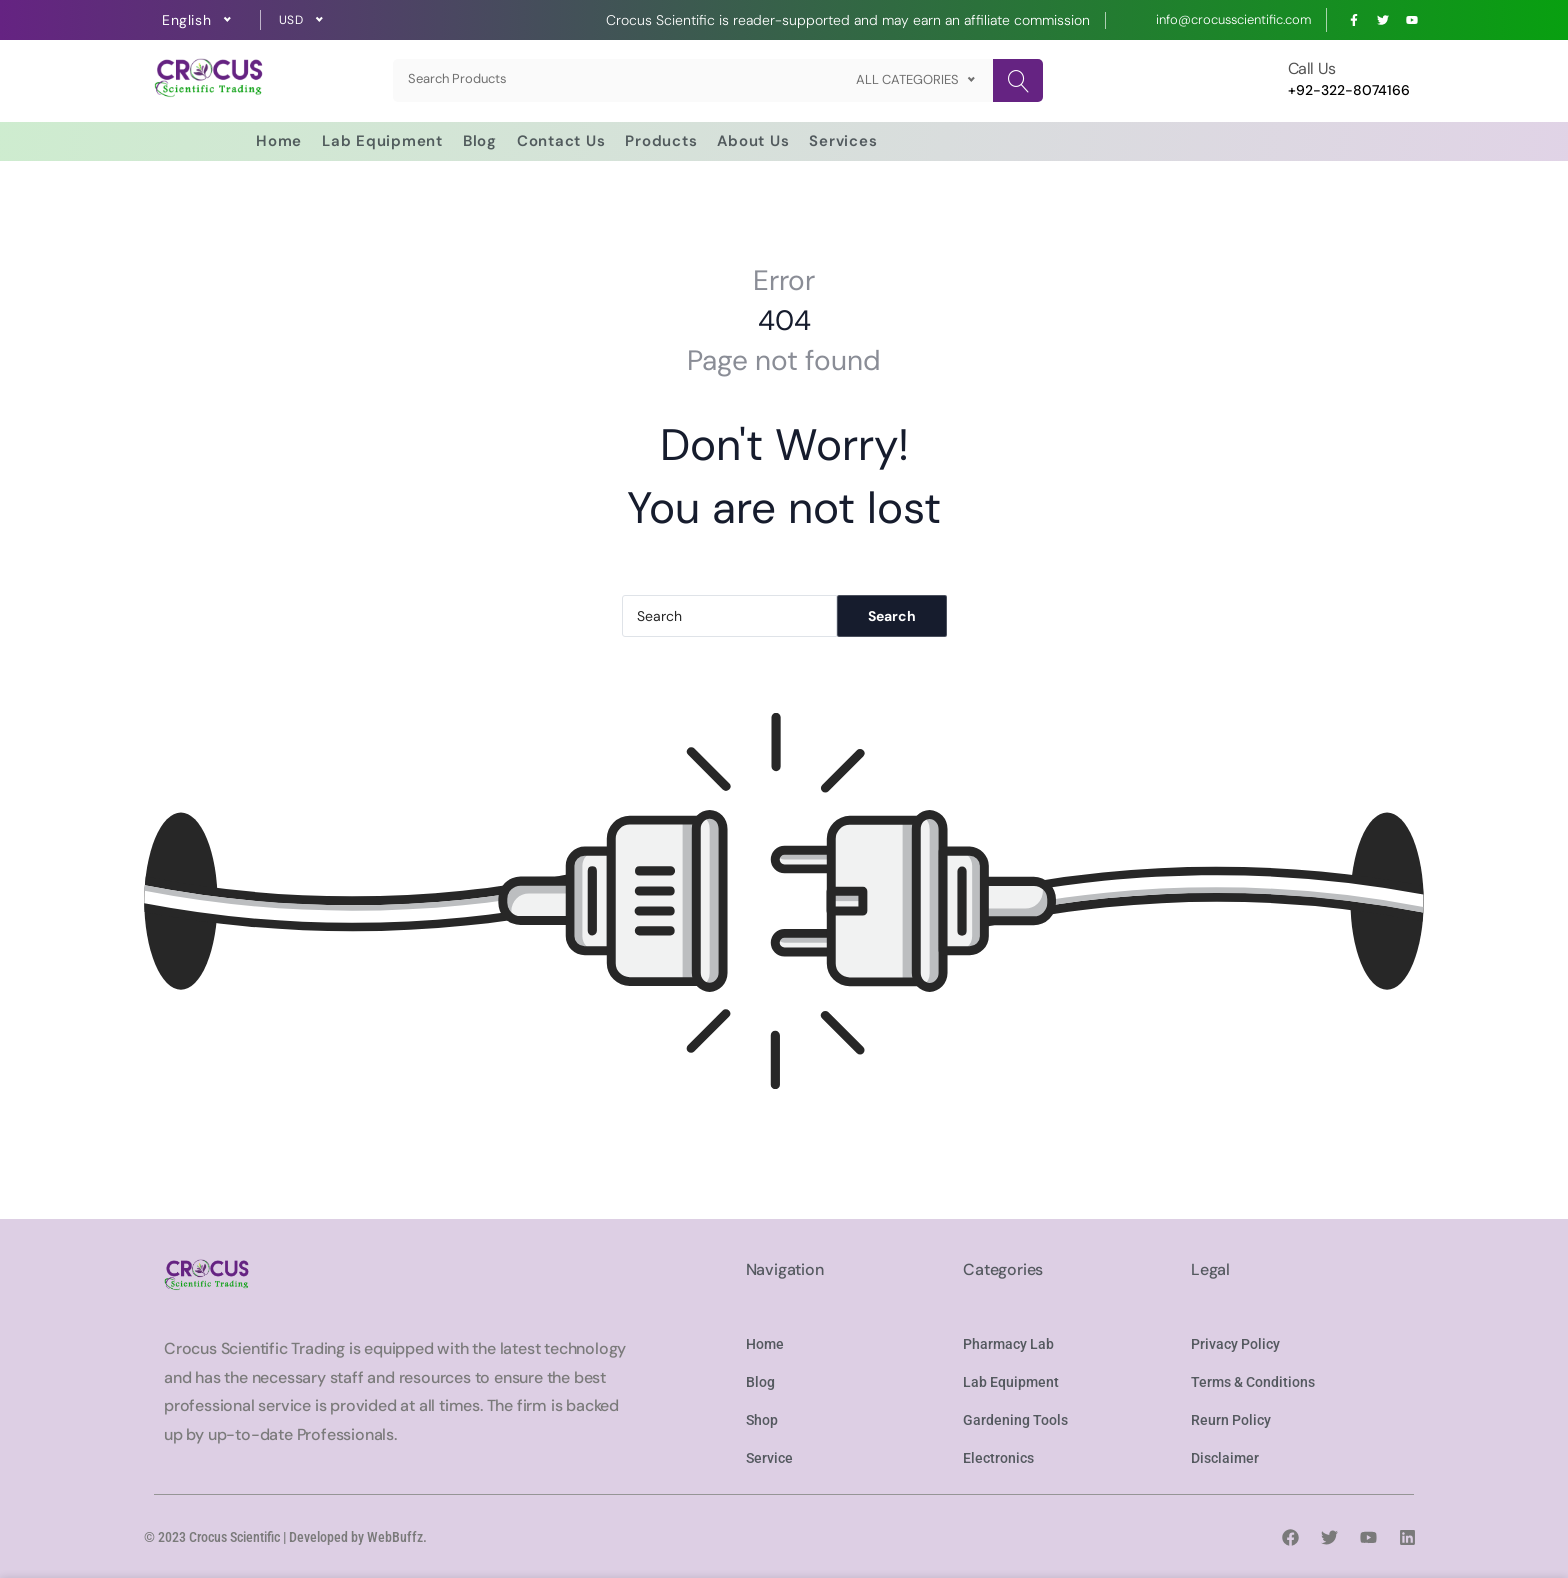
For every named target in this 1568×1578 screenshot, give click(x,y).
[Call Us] (1259, 81)
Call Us (1312, 68)
